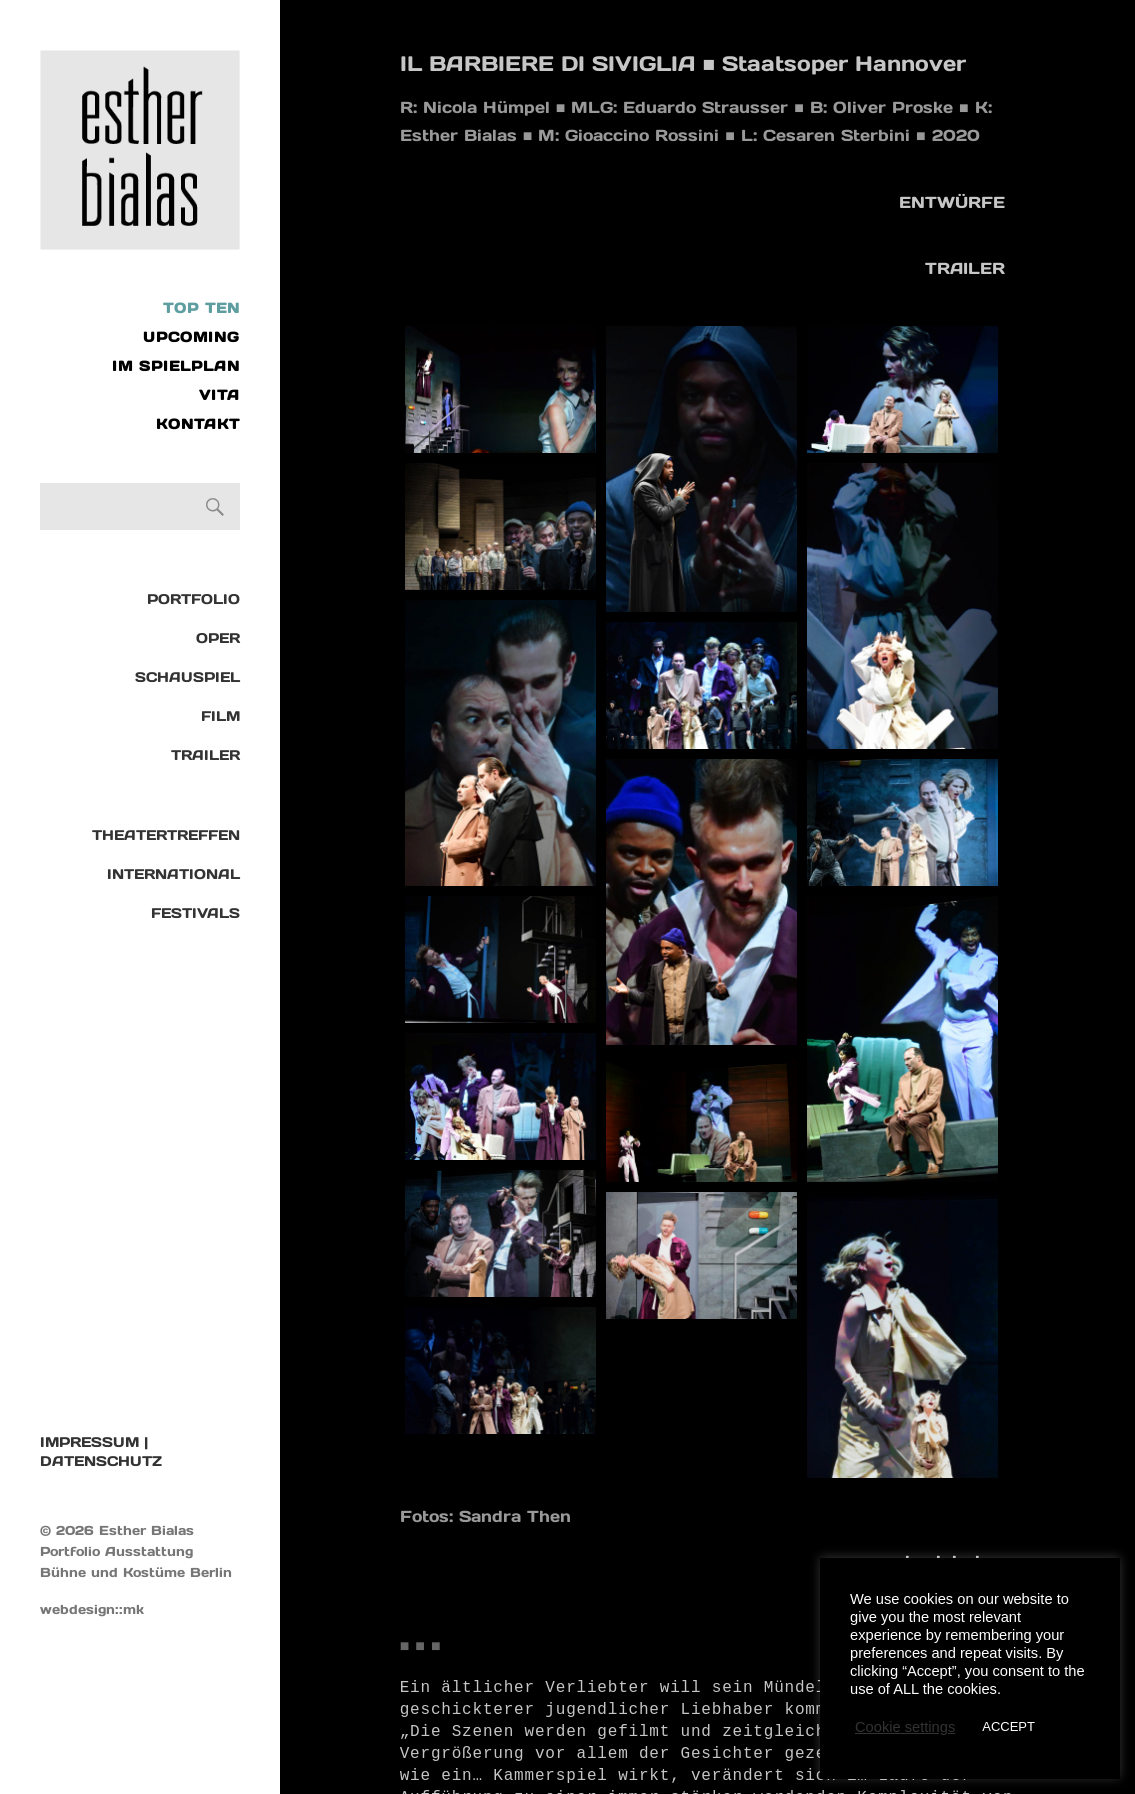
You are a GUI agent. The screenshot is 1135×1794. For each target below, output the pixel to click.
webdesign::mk (92, 1609)
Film (220, 716)
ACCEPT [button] (1008, 1726)
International (173, 874)
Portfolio (193, 599)
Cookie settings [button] (905, 1727)
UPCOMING (191, 337)
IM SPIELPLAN (176, 366)
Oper (218, 638)
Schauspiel (187, 677)
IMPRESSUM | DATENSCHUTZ (101, 1451)
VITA (219, 395)
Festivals (195, 913)
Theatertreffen (166, 835)
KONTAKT (198, 424)
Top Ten (201, 308)
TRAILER (205, 755)
